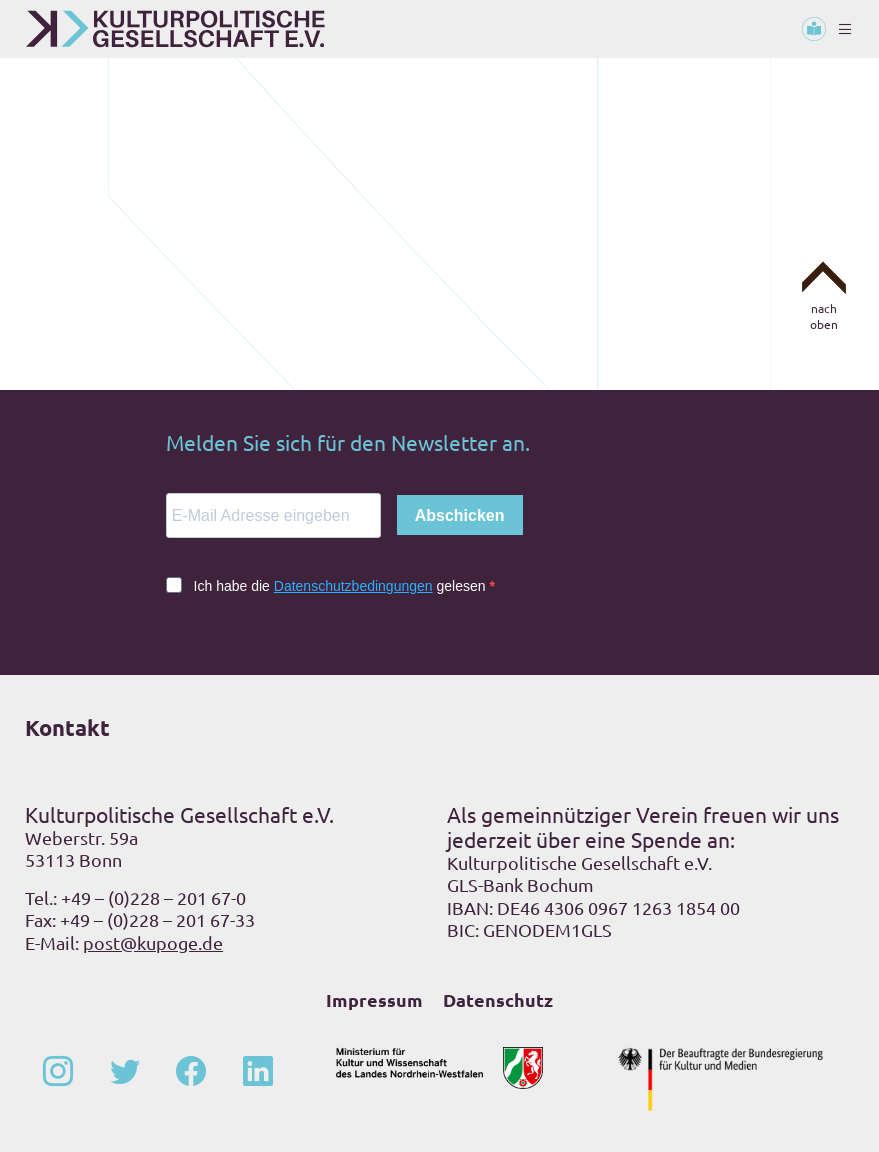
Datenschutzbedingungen (353, 586)
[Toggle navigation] (845, 29)
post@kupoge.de (153, 942)
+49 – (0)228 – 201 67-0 (153, 897)
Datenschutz (498, 999)
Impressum (374, 999)
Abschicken (460, 515)
